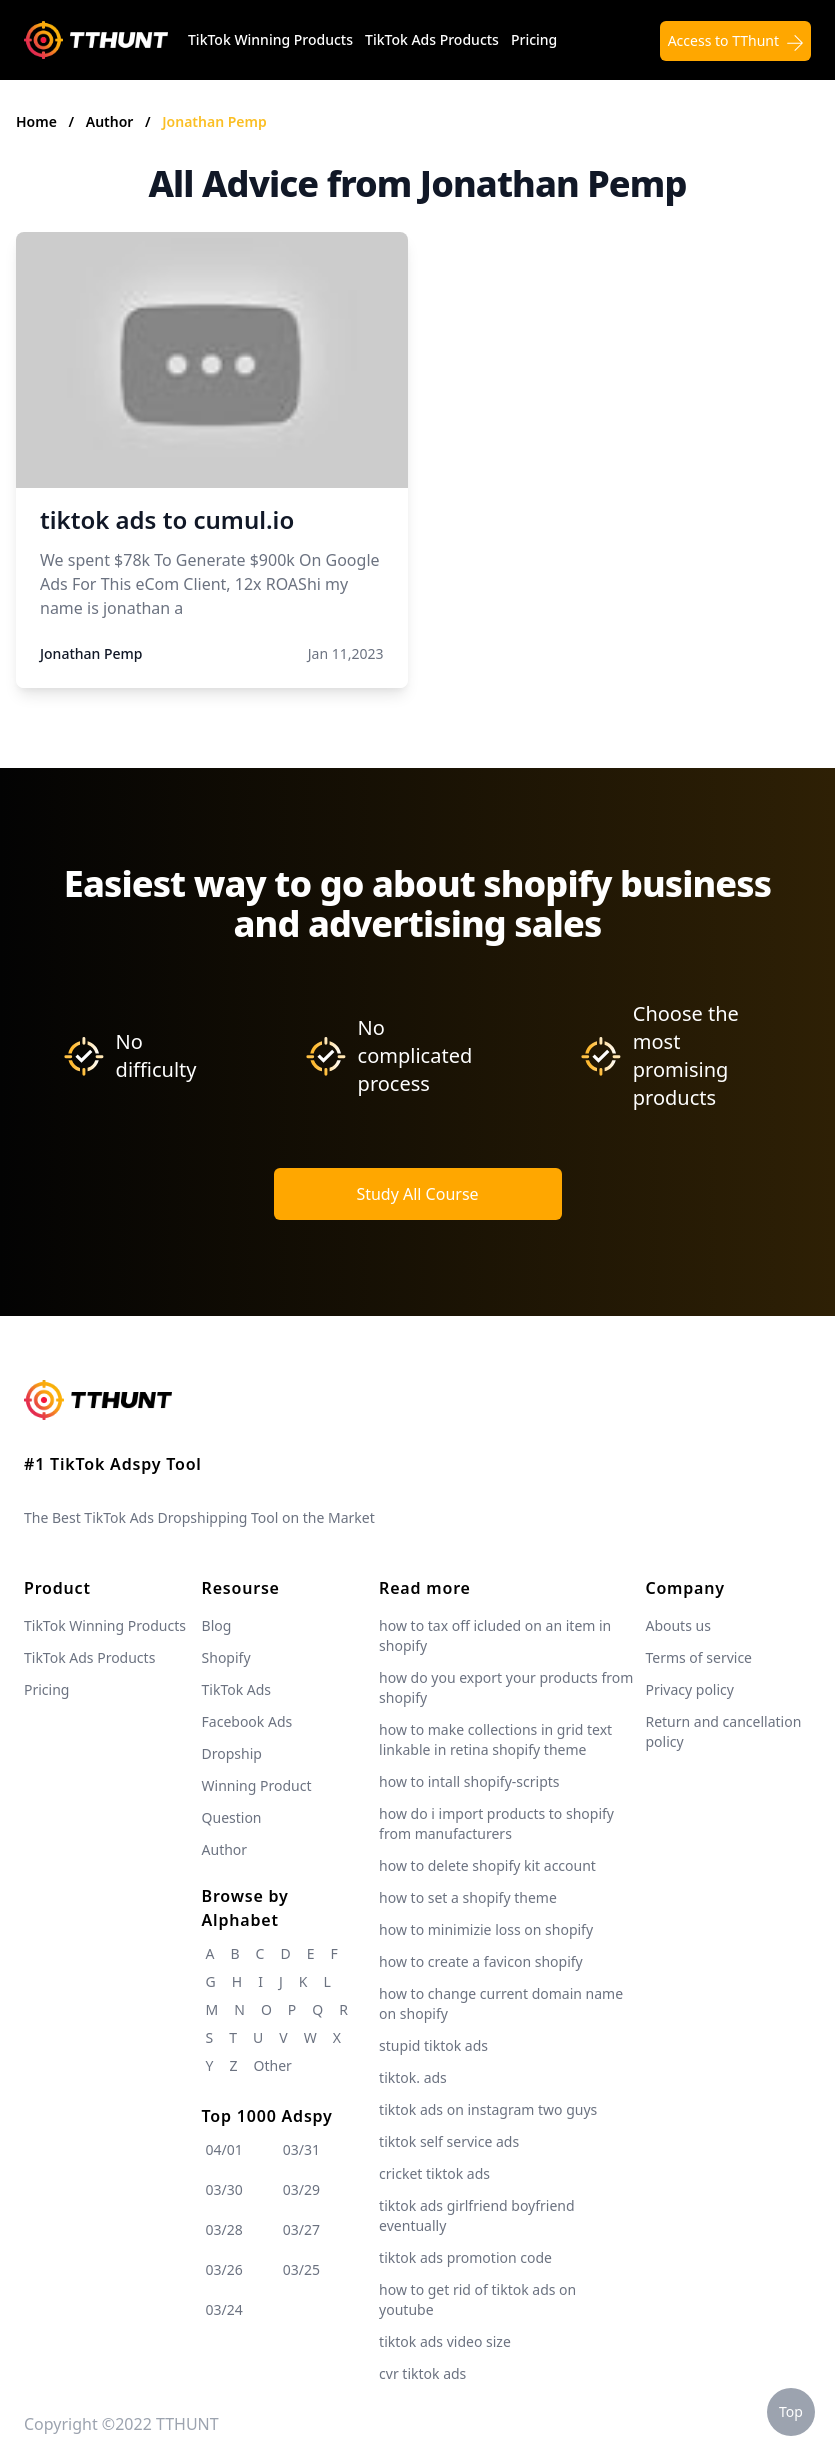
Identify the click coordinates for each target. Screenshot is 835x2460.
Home (36, 121)
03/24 (224, 2309)
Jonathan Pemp (214, 121)
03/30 (224, 2189)
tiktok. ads (413, 2077)
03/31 (301, 2149)
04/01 (224, 2149)
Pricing (534, 39)
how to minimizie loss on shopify (486, 1929)
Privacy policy (689, 1689)
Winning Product (257, 1785)
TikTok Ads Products (432, 39)
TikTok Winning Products (270, 39)
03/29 (301, 2189)
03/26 (224, 2269)
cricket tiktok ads (434, 2173)
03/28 (224, 2229)
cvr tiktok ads (422, 2373)
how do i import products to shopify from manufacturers (496, 1823)
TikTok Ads (237, 1689)
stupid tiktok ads (433, 2045)
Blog (217, 1625)
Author (111, 121)
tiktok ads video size (445, 2341)
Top (791, 2411)
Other (273, 2065)
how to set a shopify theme (468, 1897)
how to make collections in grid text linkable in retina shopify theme (495, 1739)
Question (232, 1817)
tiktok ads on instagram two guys (488, 2109)
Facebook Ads (247, 1721)
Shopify (226, 1657)
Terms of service (698, 1657)
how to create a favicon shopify (481, 1961)
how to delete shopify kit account (487, 1865)
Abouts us (677, 1625)
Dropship (232, 1753)
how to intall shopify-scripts (469, 1781)
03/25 (301, 2269)
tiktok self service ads (449, 2141)
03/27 (301, 2229)
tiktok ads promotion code (465, 2257)
